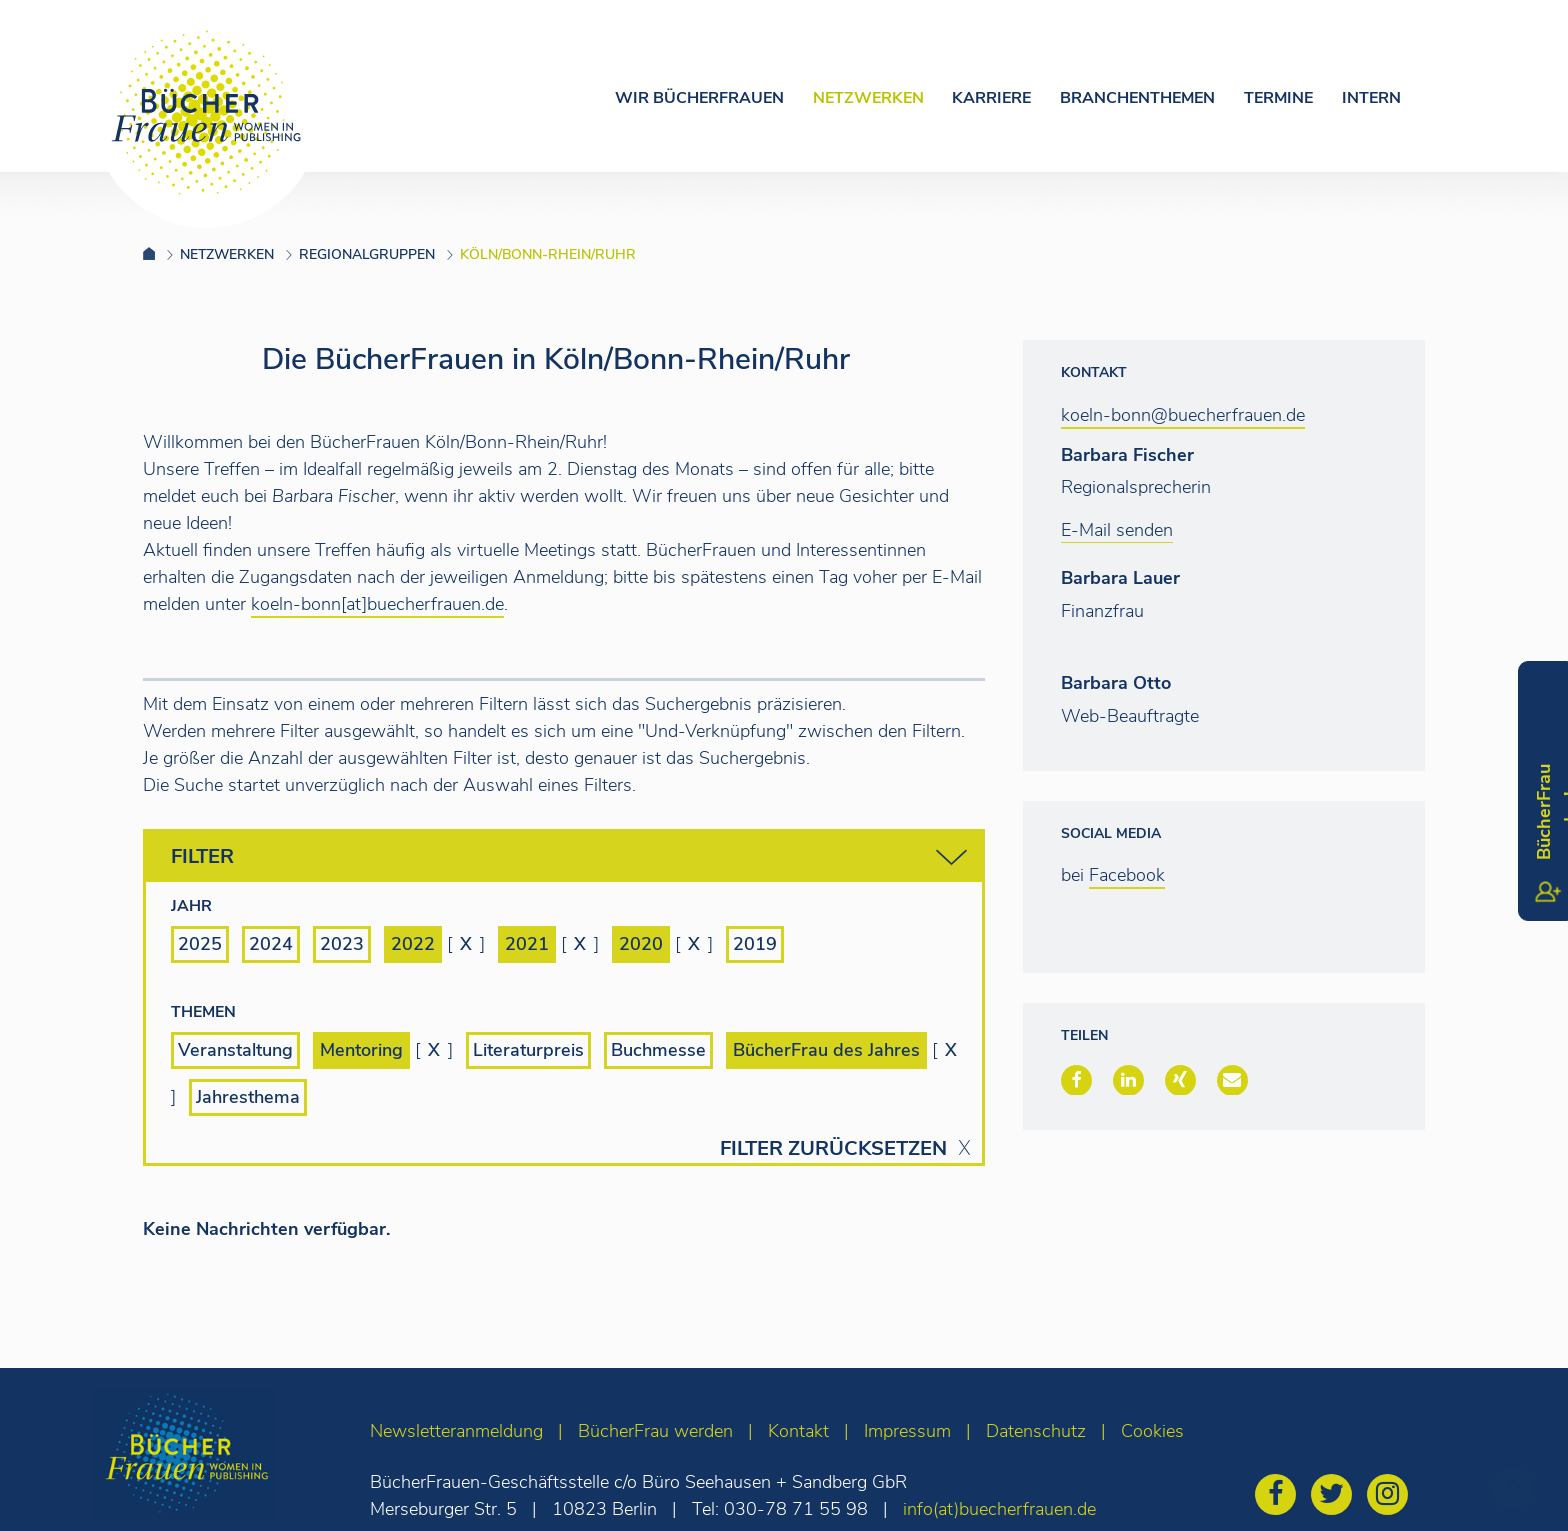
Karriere (991, 98)
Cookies (1152, 1431)
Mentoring (361, 1050)
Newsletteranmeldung (456, 1431)
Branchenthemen (1137, 98)
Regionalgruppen (367, 254)
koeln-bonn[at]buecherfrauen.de (377, 604)
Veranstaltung (235, 1050)
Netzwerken (868, 98)
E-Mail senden (1117, 530)
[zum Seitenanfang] (1513, 1488)
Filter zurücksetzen (833, 1149)
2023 (342, 944)
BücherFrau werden (655, 1431)
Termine (1278, 98)
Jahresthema (248, 1097)
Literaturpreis (528, 1050)
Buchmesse (658, 1050)
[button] (1076, 1080)
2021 (527, 944)
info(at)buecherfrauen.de (999, 1509)
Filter (569, 857)
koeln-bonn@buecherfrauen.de (1183, 415)
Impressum (907, 1431)
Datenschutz (1036, 1431)
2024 (271, 944)
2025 (200, 944)
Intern (1371, 98)
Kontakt (798, 1431)
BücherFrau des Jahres (826, 1050)
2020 (641, 944)
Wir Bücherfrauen (699, 98)
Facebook (1127, 875)
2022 (413, 944)
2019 (755, 944)
